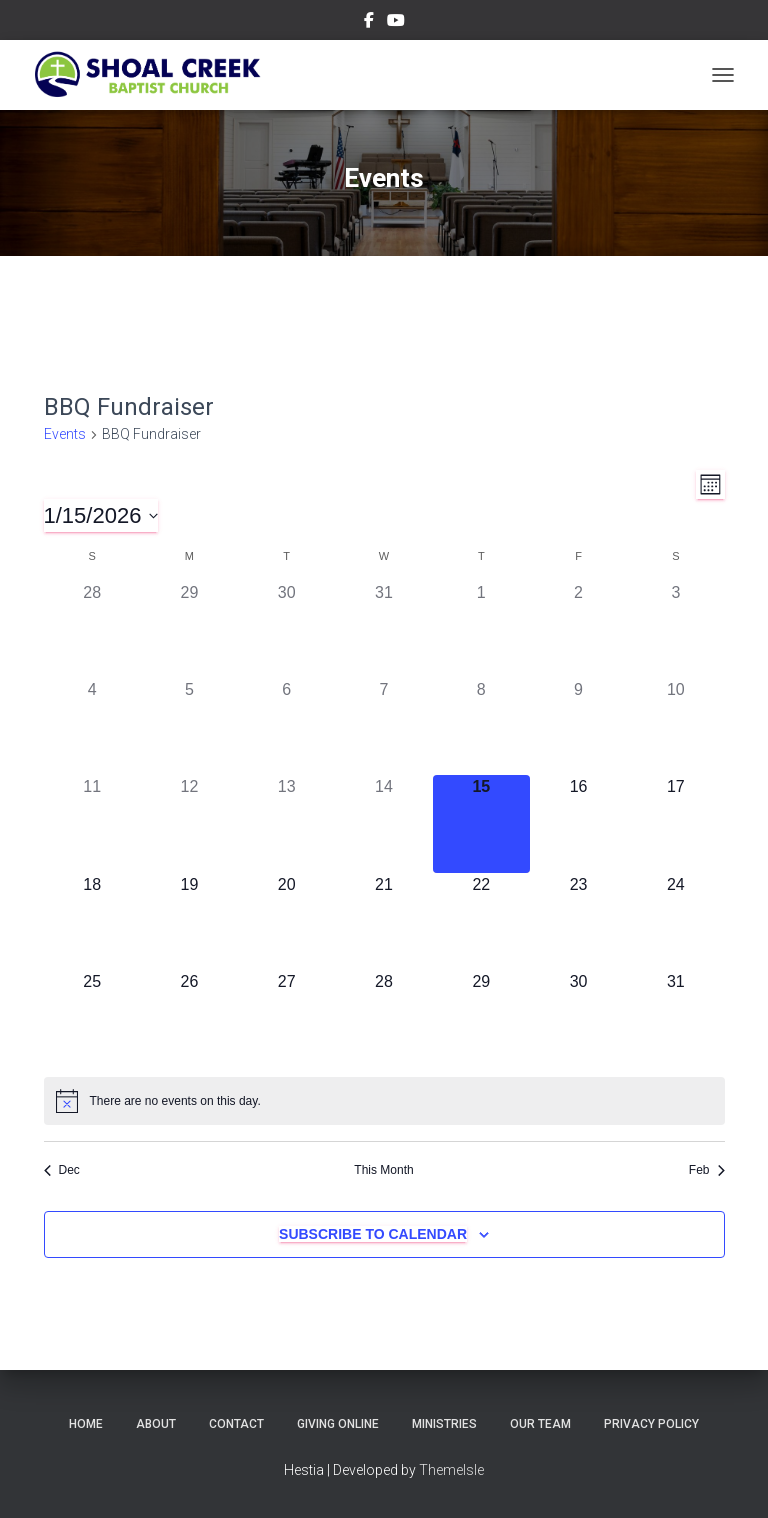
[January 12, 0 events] (189, 823)
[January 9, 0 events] (578, 726)
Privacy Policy (651, 1424)
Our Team (540, 1424)
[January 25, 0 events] (92, 1018)
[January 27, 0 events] (286, 1018)
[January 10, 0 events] (675, 726)
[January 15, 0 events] (481, 823)
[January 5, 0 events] (189, 726)
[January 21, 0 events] (383, 921)
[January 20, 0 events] (286, 921)
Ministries (444, 1424)
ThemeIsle (451, 1470)
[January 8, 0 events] (481, 726)
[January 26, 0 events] (189, 1018)
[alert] (384, 1101)
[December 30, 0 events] (286, 629)
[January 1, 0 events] (481, 629)
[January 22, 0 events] (481, 921)
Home (86, 1424)
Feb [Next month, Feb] (707, 1170)
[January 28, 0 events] (383, 1018)
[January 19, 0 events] (189, 921)
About (156, 1424)
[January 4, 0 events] (92, 726)
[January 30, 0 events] (578, 1018)
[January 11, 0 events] (92, 823)
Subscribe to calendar (373, 1234)
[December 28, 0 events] (92, 629)
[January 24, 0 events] (675, 921)
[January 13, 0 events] (286, 823)
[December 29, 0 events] (189, 629)
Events (65, 434)
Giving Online (338, 1424)
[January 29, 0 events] (481, 1018)
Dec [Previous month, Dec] (62, 1170)
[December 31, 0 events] (383, 629)
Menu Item (369, 23)
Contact (236, 1424)
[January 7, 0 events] (383, 726)
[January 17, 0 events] (675, 823)
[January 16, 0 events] (578, 823)
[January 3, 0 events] (675, 629)
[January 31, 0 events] (675, 1018)
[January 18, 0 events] (92, 921)
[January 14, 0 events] (383, 823)
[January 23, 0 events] (578, 921)
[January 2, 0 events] (578, 629)
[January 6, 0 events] (286, 726)
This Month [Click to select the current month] (383, 1170)
